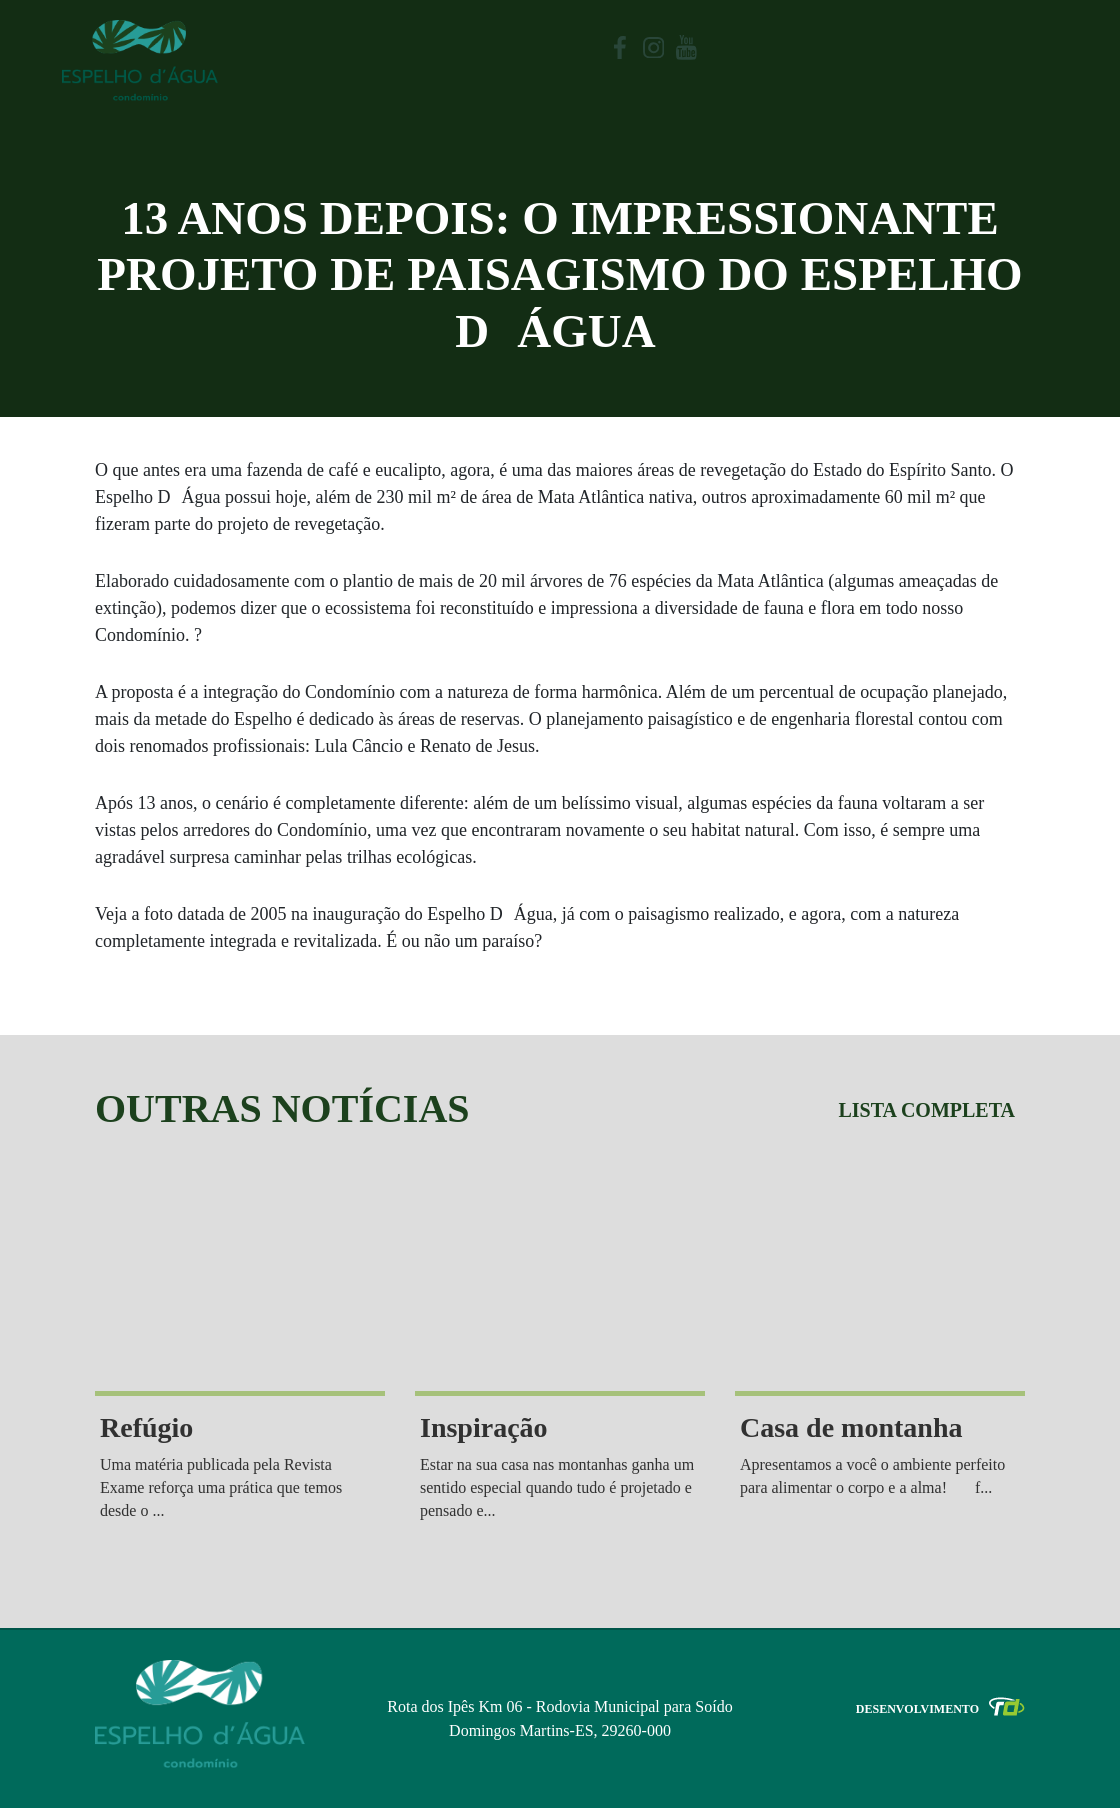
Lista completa (926, 1110)
